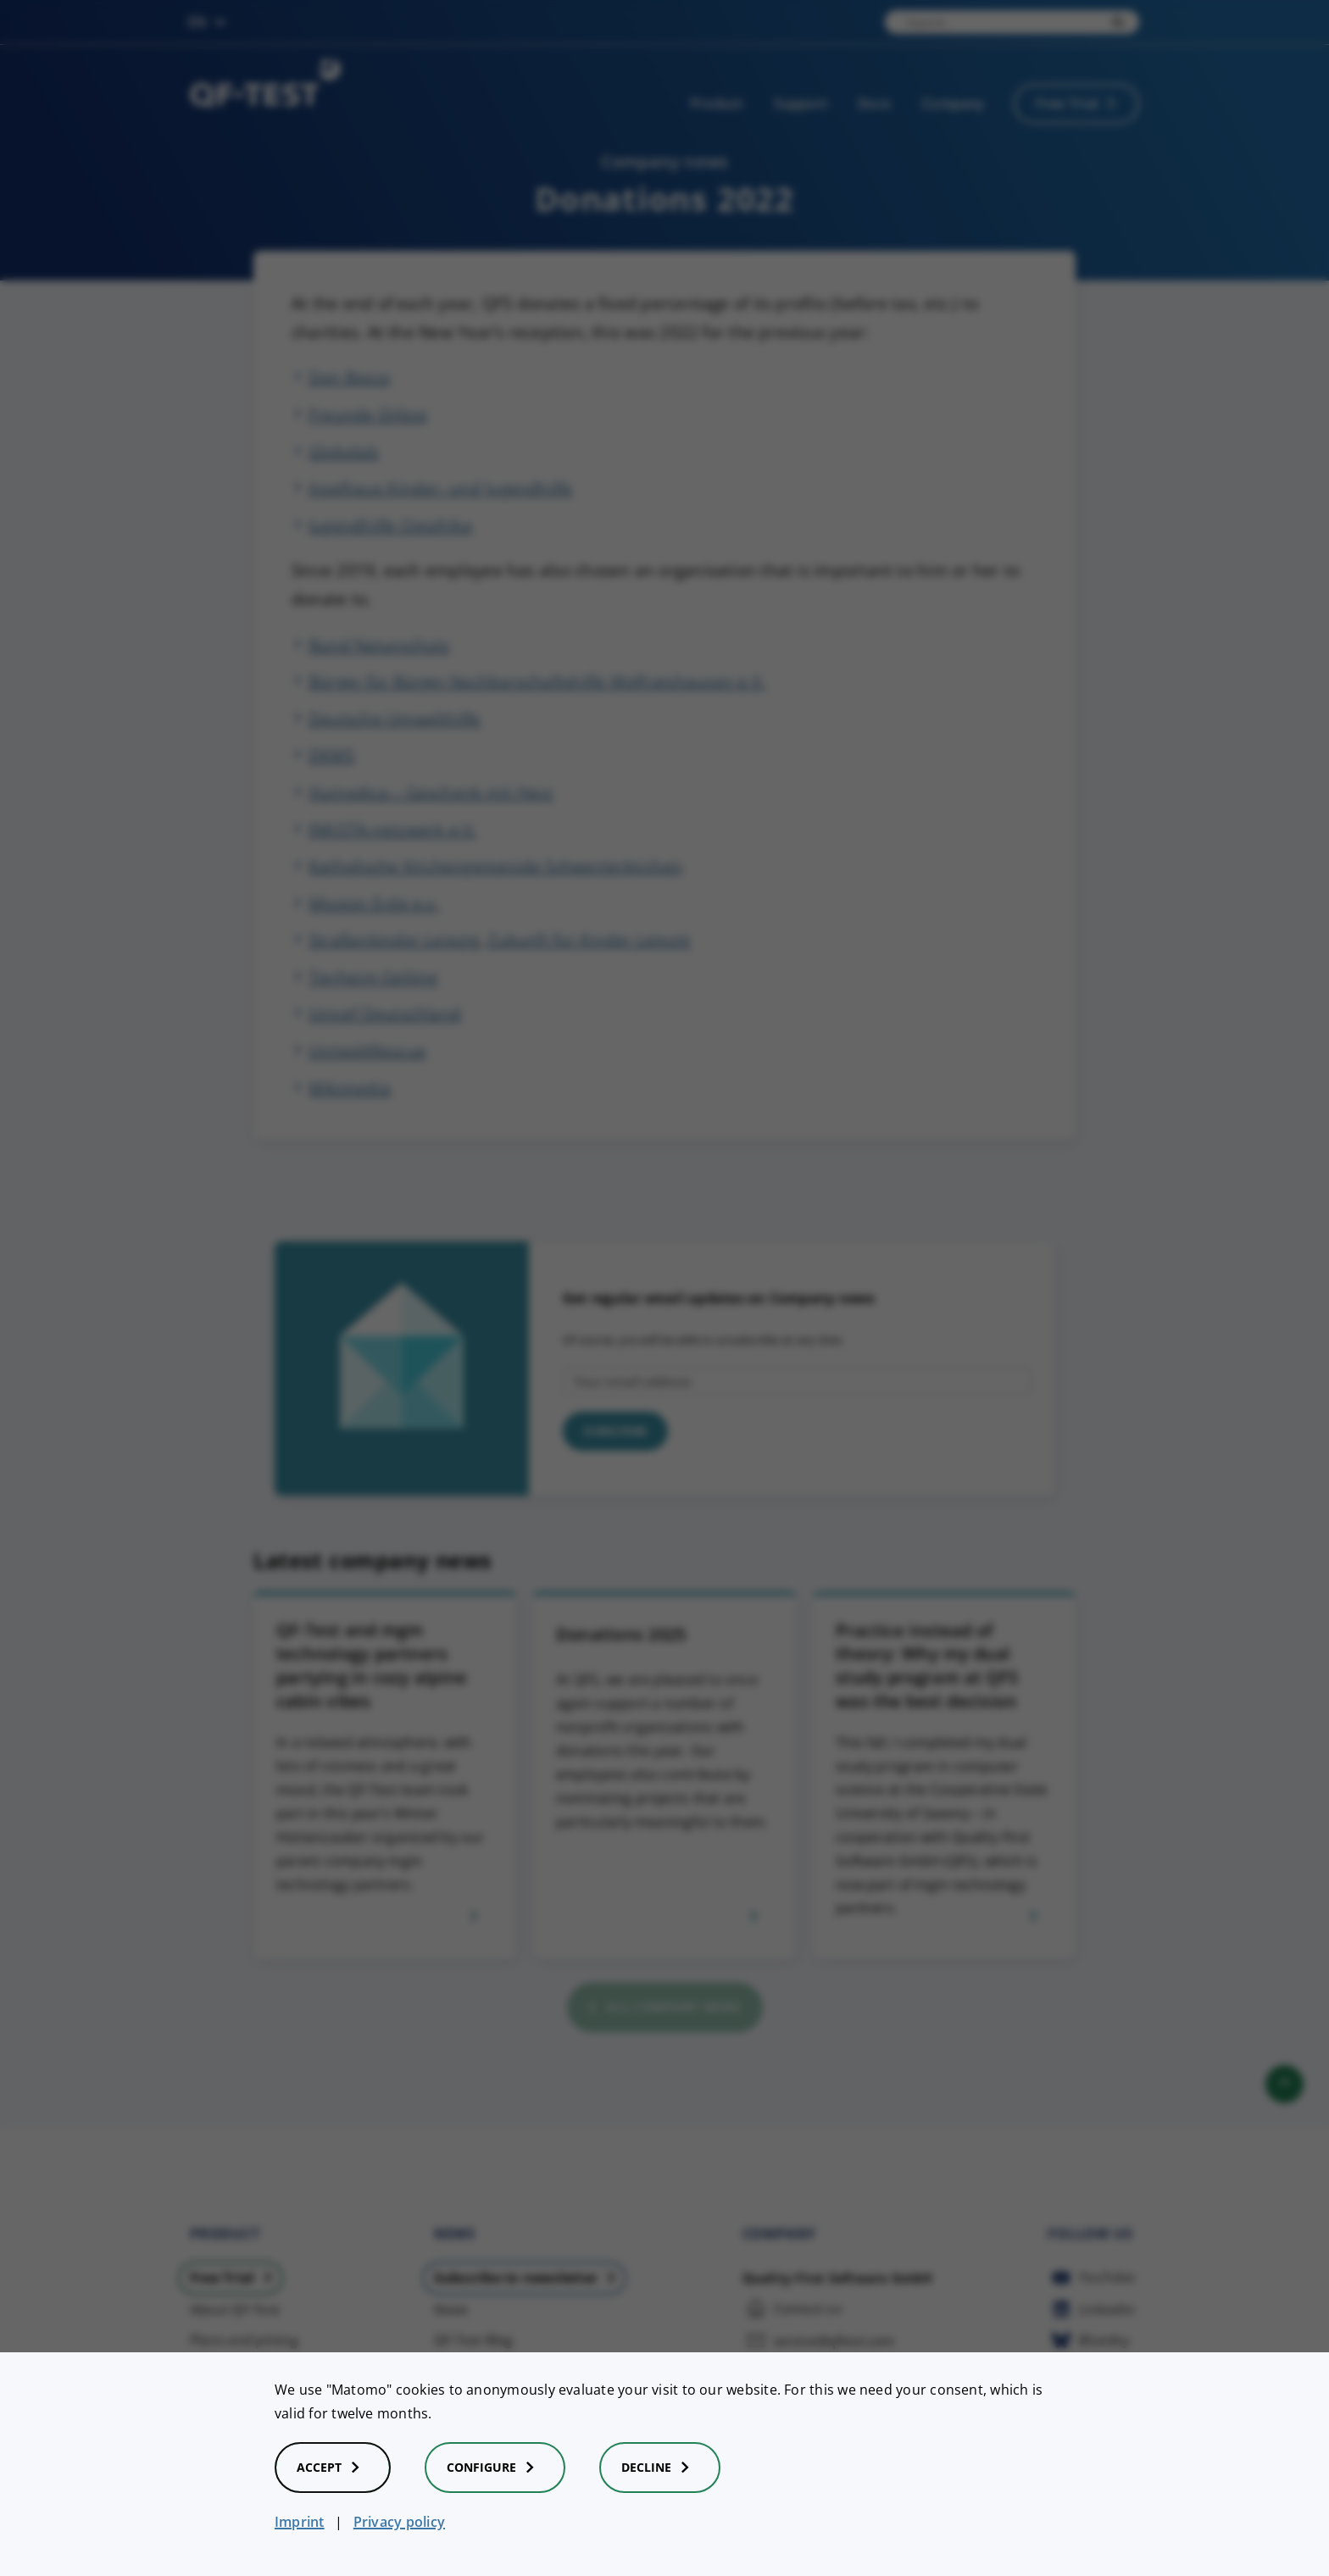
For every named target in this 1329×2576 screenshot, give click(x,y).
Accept (333, 2467)
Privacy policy (399, 2521)
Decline (659, 2467)
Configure (495, 2467)
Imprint (300, 2521)
